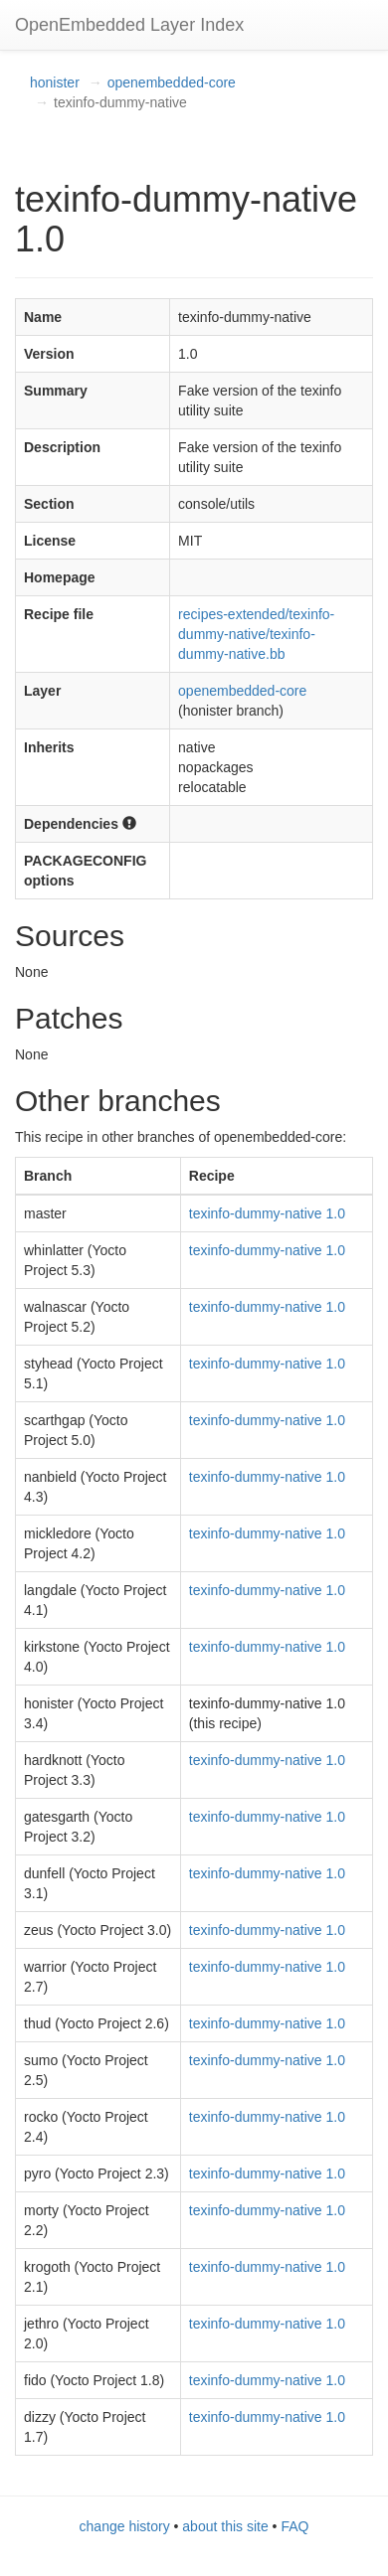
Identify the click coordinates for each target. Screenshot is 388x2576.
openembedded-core (171, 82)
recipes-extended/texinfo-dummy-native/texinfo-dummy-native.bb (256, 634)
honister (55, 82)
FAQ (294, 2526)
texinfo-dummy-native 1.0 (267, 1213)
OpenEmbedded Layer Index (129, 25)
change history (125, 2526)
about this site (225, 2526)
